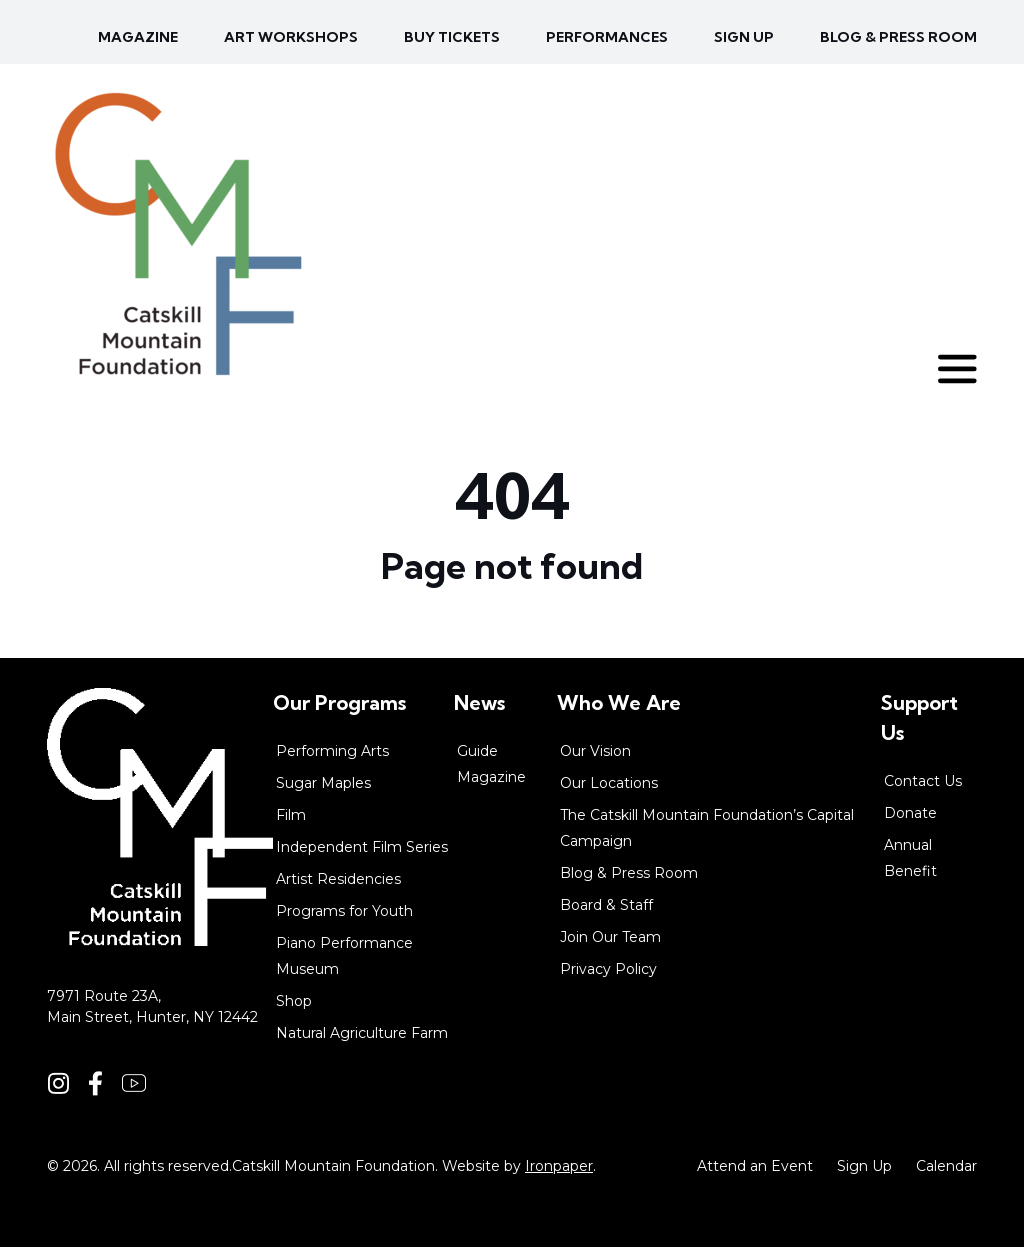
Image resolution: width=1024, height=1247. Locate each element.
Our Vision (595, 751)
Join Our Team (610, 937)
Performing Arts (332, 751)
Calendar (946, 1166)
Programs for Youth (344, 911)
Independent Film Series (362, 847)
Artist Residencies (338, 879)
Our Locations (609, 783)
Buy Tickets (452, 37)
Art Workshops (291, 37)
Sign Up (864, 1166)
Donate (910, 813)
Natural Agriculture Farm (362, 1033)
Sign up (744, 37)
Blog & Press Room (898, 37)
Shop (294, 1001)
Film (291, 815)
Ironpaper (559, 1166)
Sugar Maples (323, 783)
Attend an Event (755, 1166)
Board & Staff (606, 905)
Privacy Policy (608, 969)
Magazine (138, 37)
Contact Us (923, 781)
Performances (607, 37)
